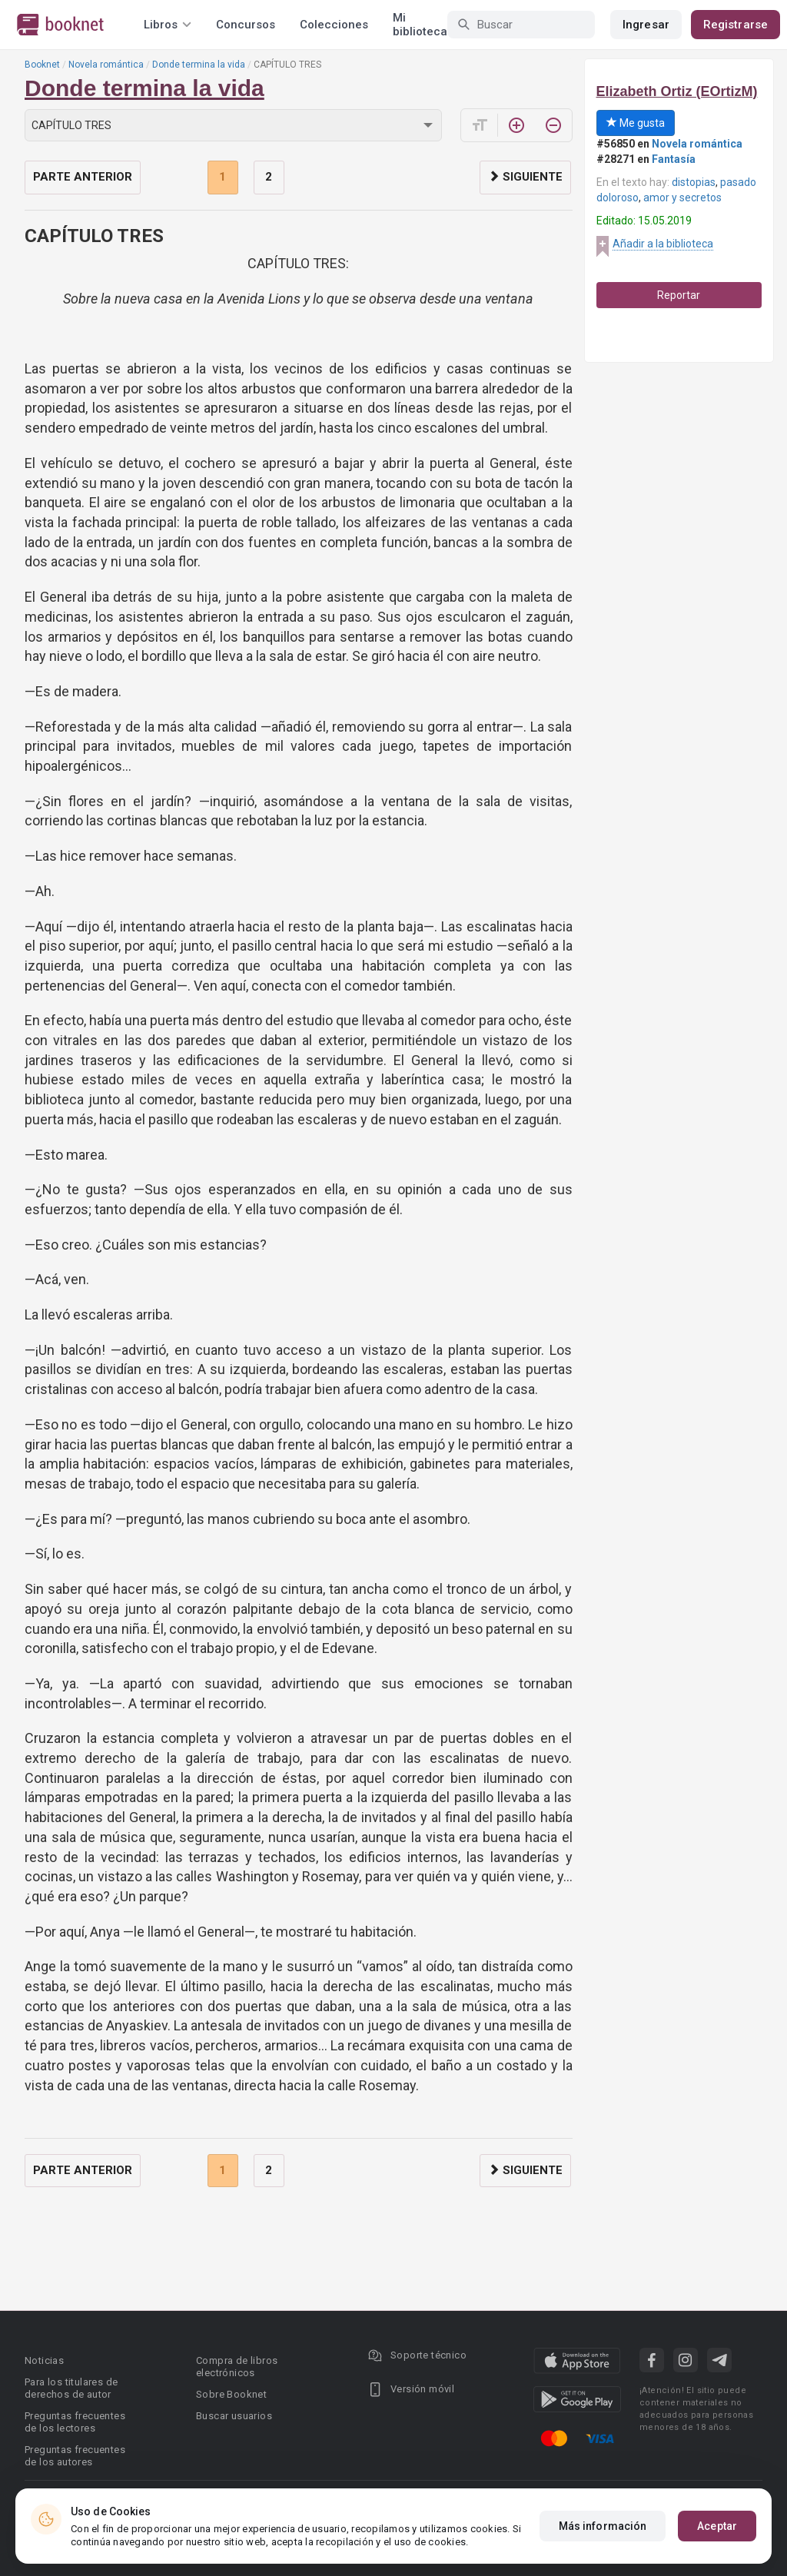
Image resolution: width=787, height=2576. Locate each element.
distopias (694, 182)
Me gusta (635, 123)
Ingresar (646, 25)
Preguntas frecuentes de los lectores (75, 2422)
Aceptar (717, 2526)
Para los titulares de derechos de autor (71, 2388)
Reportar (678, 295)
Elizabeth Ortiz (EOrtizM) (677, 91)
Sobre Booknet (231, 2394)
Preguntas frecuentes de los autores (75, 2456)
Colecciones (334, 25)
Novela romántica (106, 64)
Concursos (245, 25)
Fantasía (674, 159)
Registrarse (735, 25)
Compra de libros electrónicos (236, 2366)
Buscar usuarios (234, 2416)
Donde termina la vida (198, 64)
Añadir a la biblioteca (663, 243)
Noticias (44, 2360)
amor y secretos (682, 197)
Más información (603, 2526)
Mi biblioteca (420, 24)
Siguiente (525, 177)
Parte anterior (82, 177)
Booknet (42, 64)
